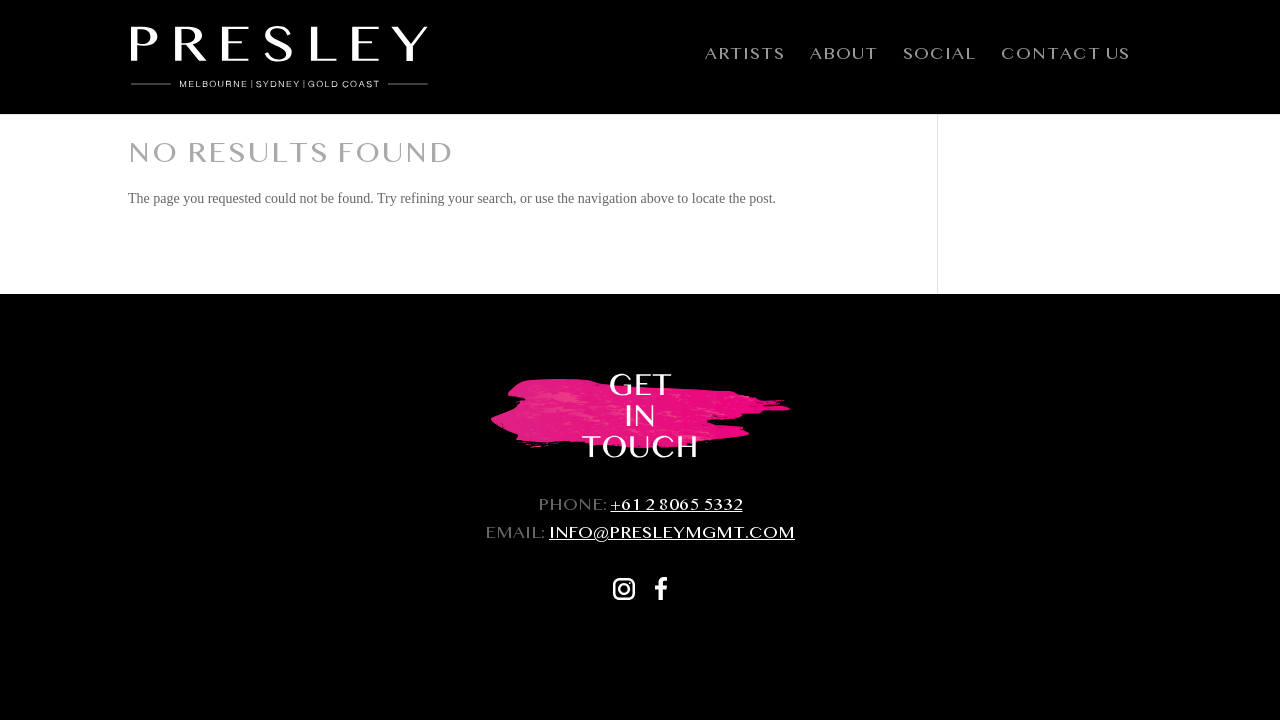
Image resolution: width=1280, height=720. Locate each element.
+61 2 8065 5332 (677, 507)
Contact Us (1065, 60)
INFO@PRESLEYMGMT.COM (672, 535)
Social (939, 60)
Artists (745, 60)
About (844, 60)
